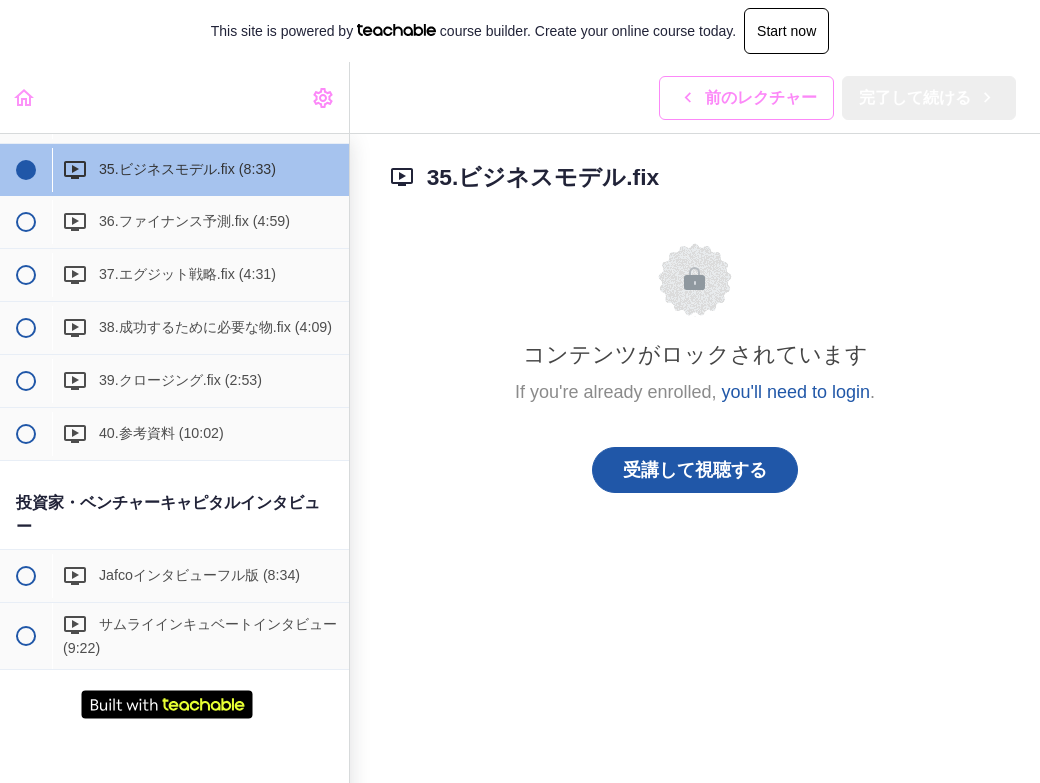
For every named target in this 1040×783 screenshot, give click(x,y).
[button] (25, 97)
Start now (786, 31)
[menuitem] (324, 97)
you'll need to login (796, 392)
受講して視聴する (695, 470)
